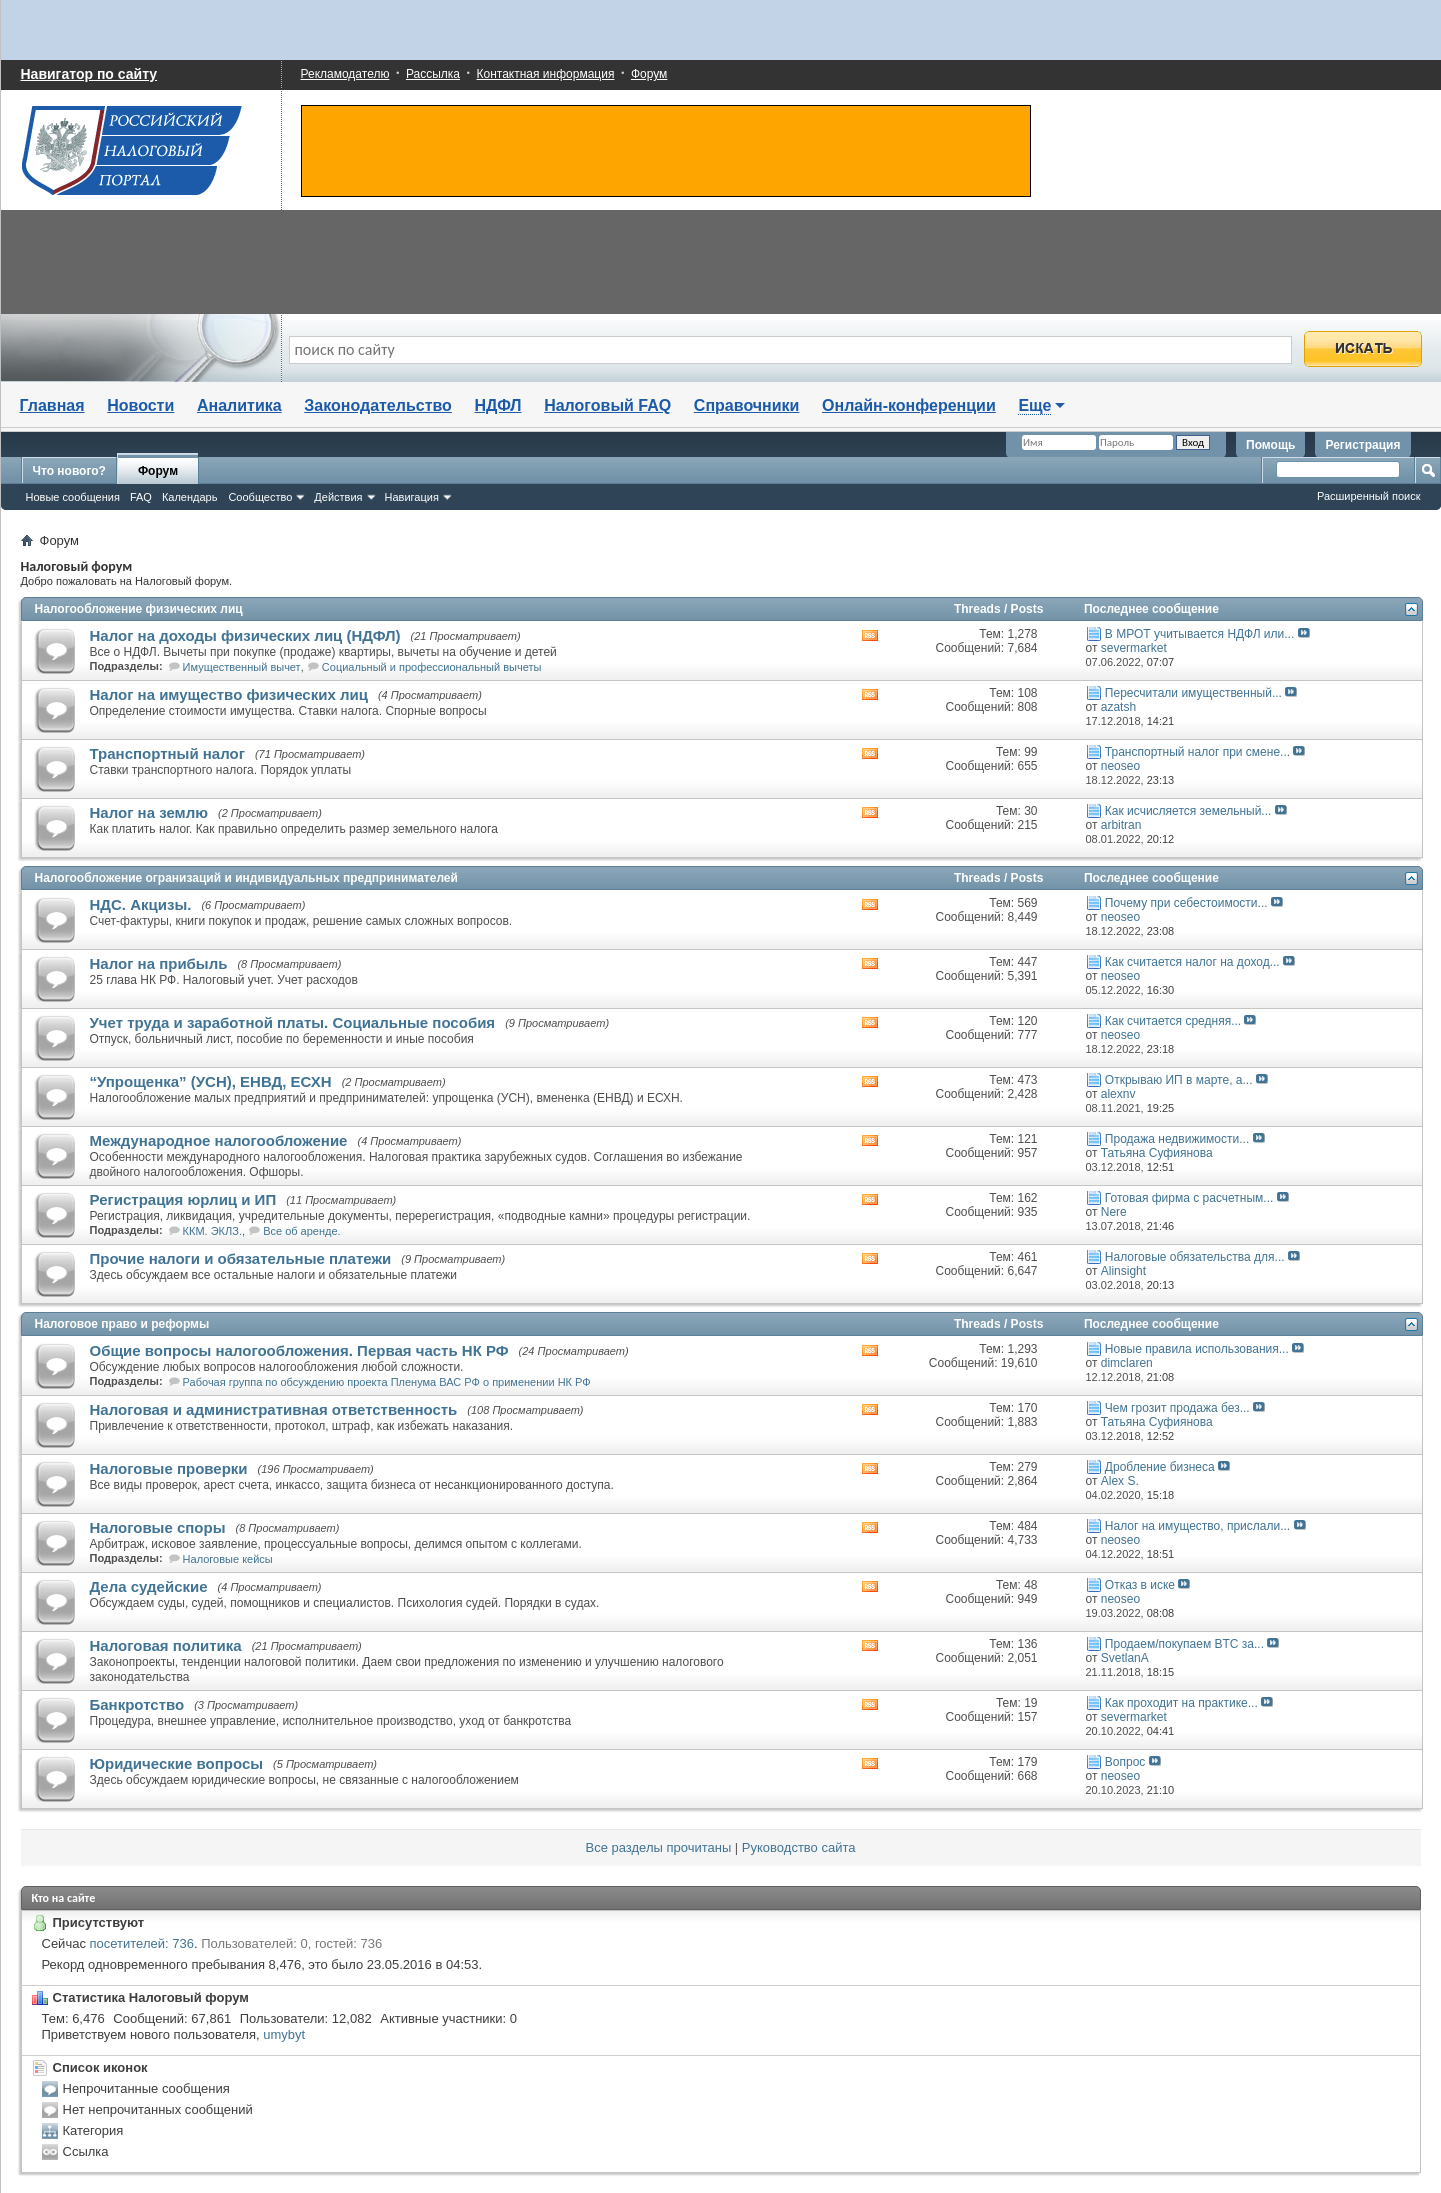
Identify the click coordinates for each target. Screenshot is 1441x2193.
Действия (338, 497)
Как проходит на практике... (1181, 1703)
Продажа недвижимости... (1177, 1139)
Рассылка (433, 74)
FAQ (141, 497)
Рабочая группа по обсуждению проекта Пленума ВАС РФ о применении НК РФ (387, 1382)
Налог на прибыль (159, 963)
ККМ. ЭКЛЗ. (212, 1231)
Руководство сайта (799, 1847)
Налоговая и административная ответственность (274, 1409)
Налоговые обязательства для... (1195, 1257)
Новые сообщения (73, 497)
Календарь (190, 497)
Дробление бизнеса (1160, 1467)
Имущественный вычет (242, 667)
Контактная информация (546, 74)
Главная (52, 405)
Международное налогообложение (219, 1140)
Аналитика (239, 405)
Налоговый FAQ (607, 405)
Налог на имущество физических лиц (229, 694)
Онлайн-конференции (909, 405)
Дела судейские (149, 1586)
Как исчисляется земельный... (1188, 811)
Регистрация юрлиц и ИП (183, 1199)
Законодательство (378, 405)
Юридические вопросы (177, 1763)
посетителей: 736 (142, 1943)
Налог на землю (149, 812)
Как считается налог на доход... (1192, 962)
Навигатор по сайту (89, 74)
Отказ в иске (1140, 1585)
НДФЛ (498, 405)
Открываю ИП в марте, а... (1179, 1080)
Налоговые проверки (169, 1468)
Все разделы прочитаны (659, 1847)
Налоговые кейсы (228, 1559)
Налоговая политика (166, 1645)
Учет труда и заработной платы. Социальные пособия (293, 1022)
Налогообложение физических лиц (139, 609)
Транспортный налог (167, 753)
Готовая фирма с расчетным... (1189, 1198)
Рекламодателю (345, 74)
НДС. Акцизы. (141, 904)
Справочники (747, 405)
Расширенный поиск (1369, 496)
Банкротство (137, 1704)
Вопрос (1125, 1762)
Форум (649, 74)
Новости (140, 405)
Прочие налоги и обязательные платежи (241, 1258)
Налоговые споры (158, 1527)
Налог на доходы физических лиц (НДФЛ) (245, 635)
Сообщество (260, 497)
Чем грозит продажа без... (1177, 1408)
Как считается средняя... (1173, 1021)
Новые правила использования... (1197, 1349)
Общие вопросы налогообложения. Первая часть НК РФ (299, 1350)
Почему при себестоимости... (1186, 903)
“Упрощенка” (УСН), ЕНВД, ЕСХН (211, 1081)
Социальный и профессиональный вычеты (431, 667)
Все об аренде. (302, 1231)
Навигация (412, 497)
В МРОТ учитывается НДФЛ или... (1199, 634)
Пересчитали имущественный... (1193, 693)
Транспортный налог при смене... (1197, 752)
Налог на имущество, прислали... (1197, 1526)
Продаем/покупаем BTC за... (1184, 1644)
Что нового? (69, 471)
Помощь (1270, 445)
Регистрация (1362, 445)
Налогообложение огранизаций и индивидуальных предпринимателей (246, 878)
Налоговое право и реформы (122, 1324)
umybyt (284, 2034)
